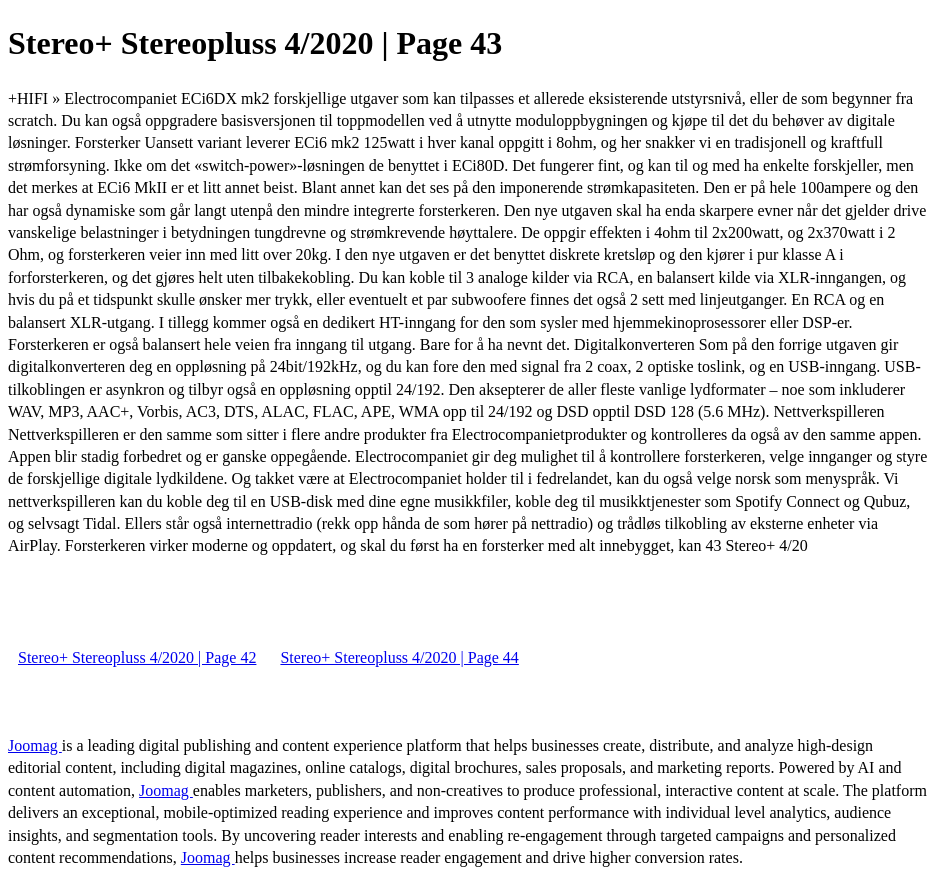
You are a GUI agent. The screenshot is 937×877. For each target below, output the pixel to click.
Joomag (35, 745)
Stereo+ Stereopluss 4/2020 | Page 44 (399, 657)
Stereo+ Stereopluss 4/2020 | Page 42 (137, 657)
